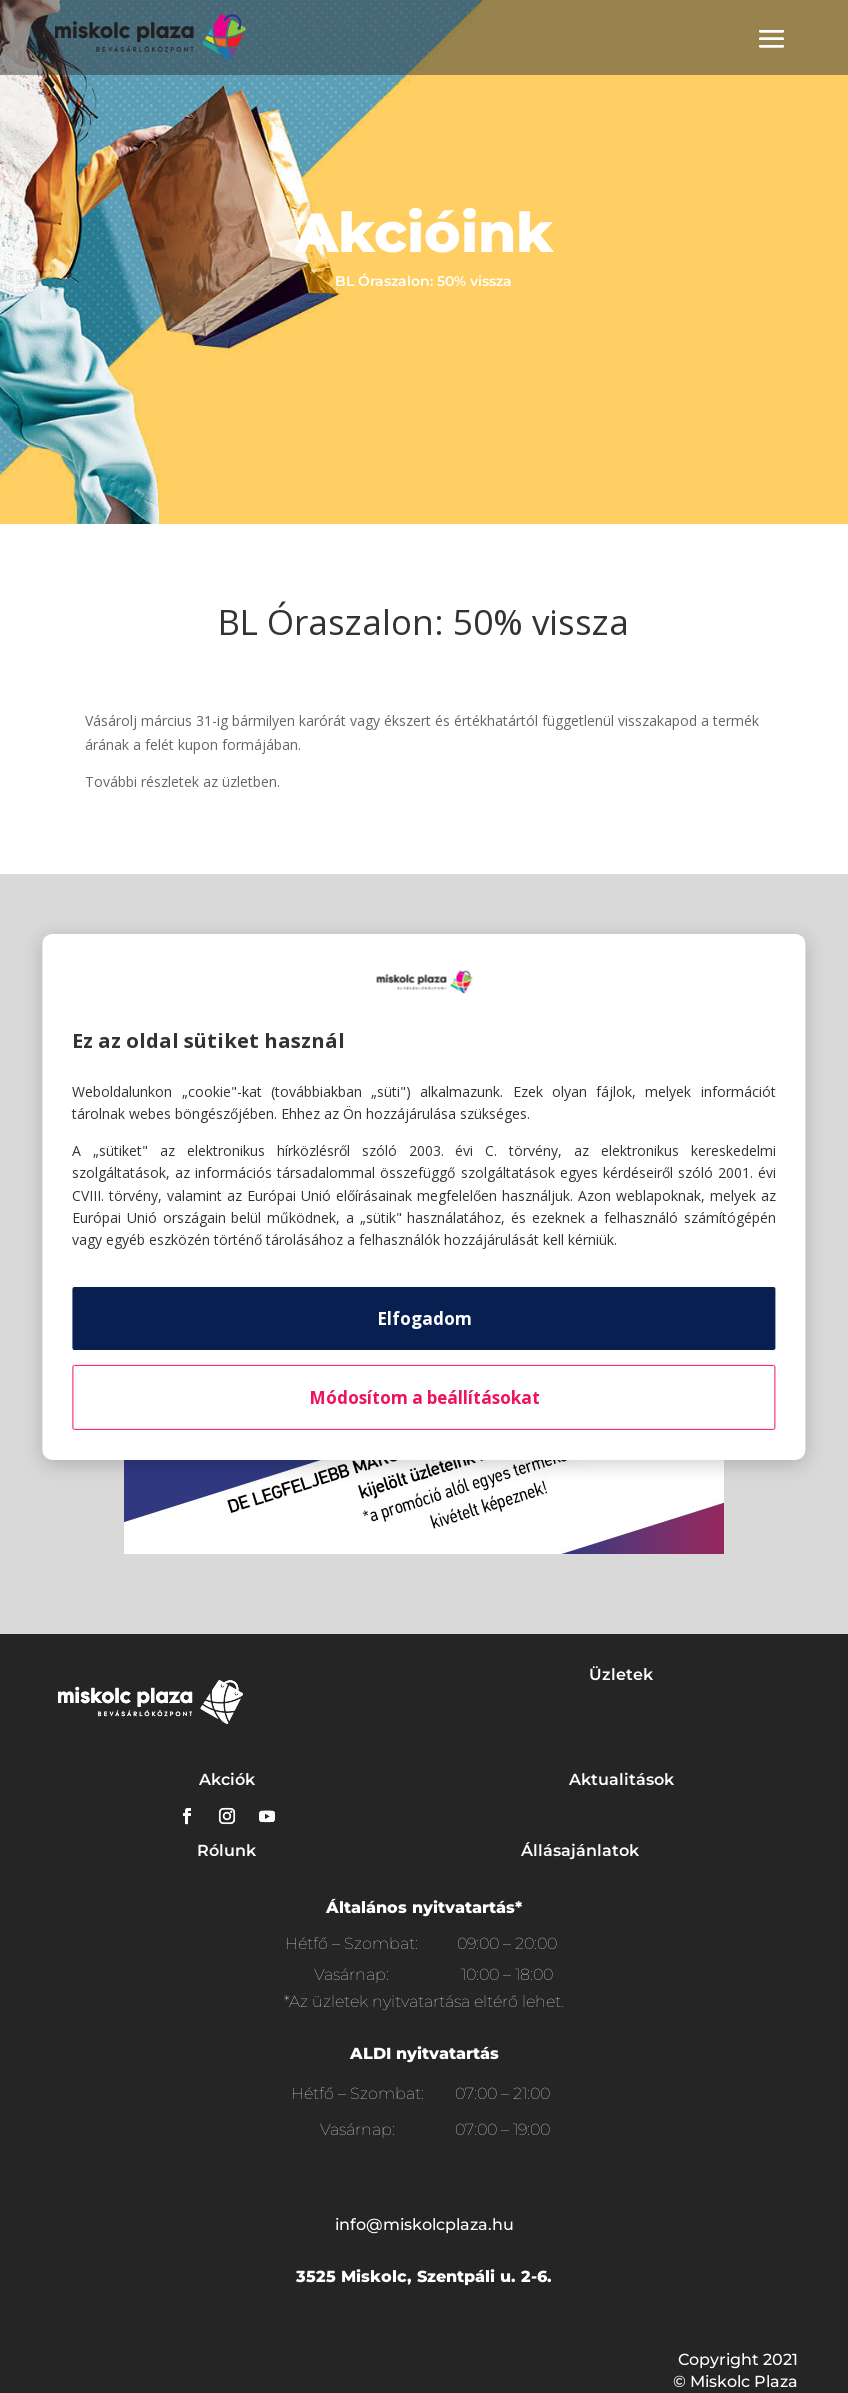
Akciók (227, 1779)
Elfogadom (424, 1318)
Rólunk (226, 1850)
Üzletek (621, 1674)
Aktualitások (621, 1779)
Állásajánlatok (580, 1850)
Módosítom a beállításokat (424, 1397)
